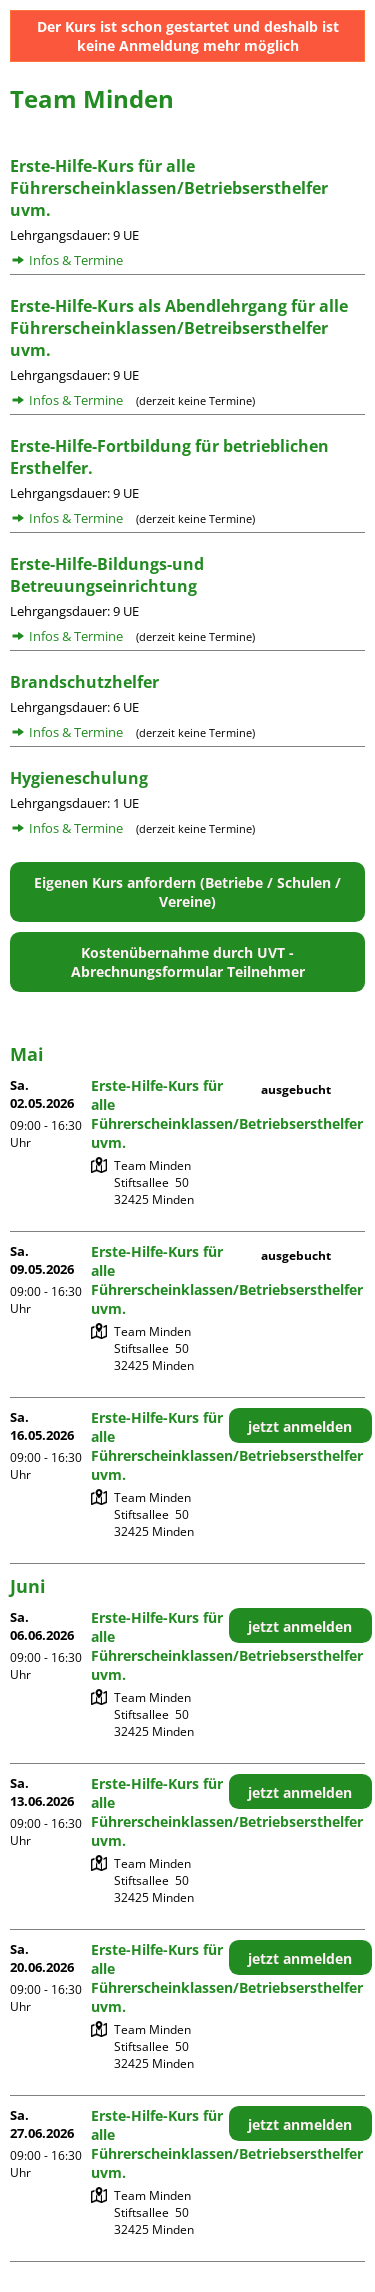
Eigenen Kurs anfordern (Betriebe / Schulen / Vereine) (187, 892)
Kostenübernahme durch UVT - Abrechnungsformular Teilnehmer (188, 962)
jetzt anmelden (300, 1426)
